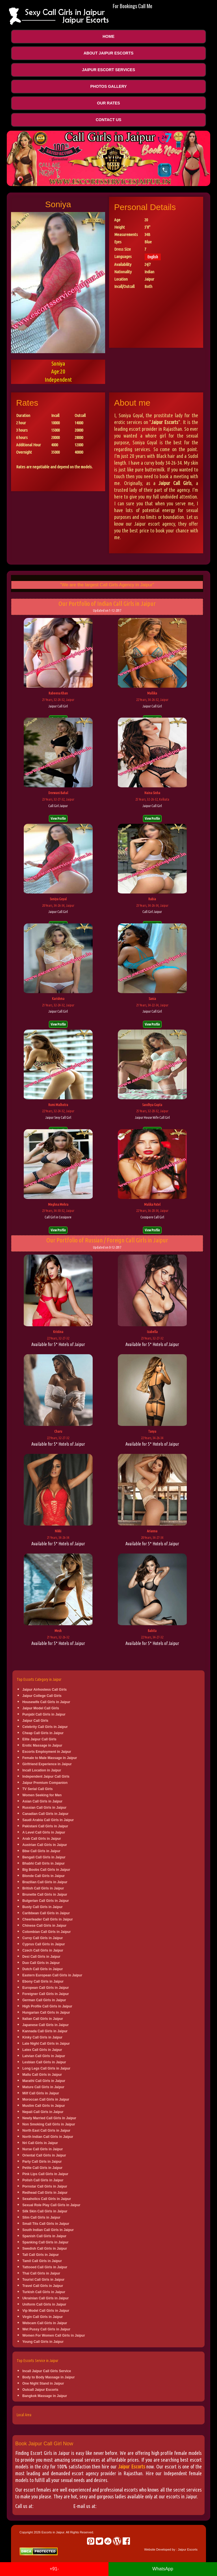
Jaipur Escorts (131, 2466)
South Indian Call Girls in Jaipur (48, 2230)
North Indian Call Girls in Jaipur (47, 2137)
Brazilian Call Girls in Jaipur (44, 1882)
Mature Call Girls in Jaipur (43, 2087)
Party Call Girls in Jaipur (42, 2162)
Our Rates (108, 103)
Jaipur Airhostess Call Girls (44, 1690)
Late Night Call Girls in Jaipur (46, 2044)
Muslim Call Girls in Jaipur (43, 2106)
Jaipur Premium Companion (45, 1783)
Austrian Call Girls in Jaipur (44, 1845)
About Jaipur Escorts (109, 53)
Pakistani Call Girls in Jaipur (45, 1826)
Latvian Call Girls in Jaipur (43, 2056)
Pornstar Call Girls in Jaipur (44, 2186)
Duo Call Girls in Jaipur (41, 1963)
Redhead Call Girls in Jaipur (45, 2193)
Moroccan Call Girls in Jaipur (45, 2099)
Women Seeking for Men (42, 1795)
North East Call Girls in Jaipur (46, 2131)
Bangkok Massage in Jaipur (44, 2396)
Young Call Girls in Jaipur (43, 2342)
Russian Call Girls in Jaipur (44, 1808)
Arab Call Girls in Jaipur (41, 1839)
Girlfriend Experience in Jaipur (47, 1764)
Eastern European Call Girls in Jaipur (52, 1975)
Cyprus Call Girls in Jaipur (43, 1944)
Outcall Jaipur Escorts (40, 2390)
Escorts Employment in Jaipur (46, 1752)
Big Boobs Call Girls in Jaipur (46, 1870)
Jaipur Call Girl (58, 706)
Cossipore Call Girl (152, 1217)
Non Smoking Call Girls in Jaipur (48, 2124)
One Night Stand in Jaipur (43, 2383)
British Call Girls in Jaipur (43, 1888)
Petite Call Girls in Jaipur (42, 2168)
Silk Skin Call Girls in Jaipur (44, 2211)
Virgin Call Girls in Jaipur (42, 2317)
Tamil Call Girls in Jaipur (42, 2261)
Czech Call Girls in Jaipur (42, 1950)
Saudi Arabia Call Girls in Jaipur (48, 1820)
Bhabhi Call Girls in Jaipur (43, 1863)
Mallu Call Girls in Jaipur (42, 2075)
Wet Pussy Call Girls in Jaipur (46, 2329)
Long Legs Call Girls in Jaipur (46, 2068)
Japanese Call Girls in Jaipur (45, 2025)
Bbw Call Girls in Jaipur (41, 1851)
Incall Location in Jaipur (41, 1770)
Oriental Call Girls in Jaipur (44, 2155)
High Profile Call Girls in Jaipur (47, 2006)
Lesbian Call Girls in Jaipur (44, 2062)
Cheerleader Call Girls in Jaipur (47, 1919)
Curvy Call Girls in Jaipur (42, 1938)
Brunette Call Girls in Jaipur (44, 1895)
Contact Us (108, 119)
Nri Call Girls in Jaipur (40, 2143)
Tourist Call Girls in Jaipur (43, 2280)
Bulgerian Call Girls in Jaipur (45, 1901)
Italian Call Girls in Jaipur (42, 2019)
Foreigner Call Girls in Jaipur (45, 1994)
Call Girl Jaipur (58, 806)
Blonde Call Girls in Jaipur (43, 1876)
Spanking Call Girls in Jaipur (45, 2242)
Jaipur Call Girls (35, 1721)
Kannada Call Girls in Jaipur (45, 2031)
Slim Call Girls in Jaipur (41, 2217)
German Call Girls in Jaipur (44, 2000)
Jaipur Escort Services (108, 69)
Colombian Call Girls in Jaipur (46, 1932)
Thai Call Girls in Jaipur (41, 2273)
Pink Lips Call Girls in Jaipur (45, 2174)
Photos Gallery (108, 86)
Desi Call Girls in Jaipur (41, 1957)
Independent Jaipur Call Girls (46, 1776)
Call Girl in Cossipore (58, 1217)
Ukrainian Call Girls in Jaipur (45, 2298)
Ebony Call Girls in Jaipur (43, 1981)
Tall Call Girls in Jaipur (40, 2255)
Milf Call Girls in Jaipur (40, 2093)
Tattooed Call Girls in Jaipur (44, 2267)
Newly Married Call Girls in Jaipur (49, 2118)
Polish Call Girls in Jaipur (42, 2180)
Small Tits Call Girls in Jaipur (45, 2224)
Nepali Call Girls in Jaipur (42, 2112)
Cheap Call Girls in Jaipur (43, 1733)
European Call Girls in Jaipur (45, 1988)
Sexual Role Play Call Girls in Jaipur (51, 2205)
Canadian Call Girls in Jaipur (45, 1814)
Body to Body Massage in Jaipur (48, 2377)
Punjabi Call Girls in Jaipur (44, 1714)
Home (108, 36)
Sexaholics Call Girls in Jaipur (46, 2199)
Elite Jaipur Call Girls (39, 1739)
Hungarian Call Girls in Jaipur (46, 2013)
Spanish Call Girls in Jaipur (44, 2236)
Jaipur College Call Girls (42, 1696)
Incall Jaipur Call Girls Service (46, 2371)
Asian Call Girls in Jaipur (42, 1801)
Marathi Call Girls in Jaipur (43, 2081)
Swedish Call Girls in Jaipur (44, 2249)
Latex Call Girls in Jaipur (42, 2050)
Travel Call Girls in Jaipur (42, 2286)
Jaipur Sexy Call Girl (58, 1117)
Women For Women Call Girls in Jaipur (53, 2335)
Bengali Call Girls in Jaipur (44, 1857)
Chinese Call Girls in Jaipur (44, 1926)
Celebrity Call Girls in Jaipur (45, 1727)
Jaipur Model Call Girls (40, 1708)
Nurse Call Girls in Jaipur (42, 2149)
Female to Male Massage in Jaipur (49, 1758)
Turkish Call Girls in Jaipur (43, 2292)
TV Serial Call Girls (37, 1789)
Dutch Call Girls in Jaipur (42, 1969)
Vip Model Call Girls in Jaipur (45, 2311)
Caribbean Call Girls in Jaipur (46, 1913)
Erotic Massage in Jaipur (42, 1745)
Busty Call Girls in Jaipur (42, 1907)
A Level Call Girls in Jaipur (43, 1832)
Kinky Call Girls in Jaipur (42, 2037)
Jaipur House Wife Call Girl (152, 1117)
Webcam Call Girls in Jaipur (44, 2323)
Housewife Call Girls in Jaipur (46, 1702)
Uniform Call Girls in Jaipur (44, 2304)
